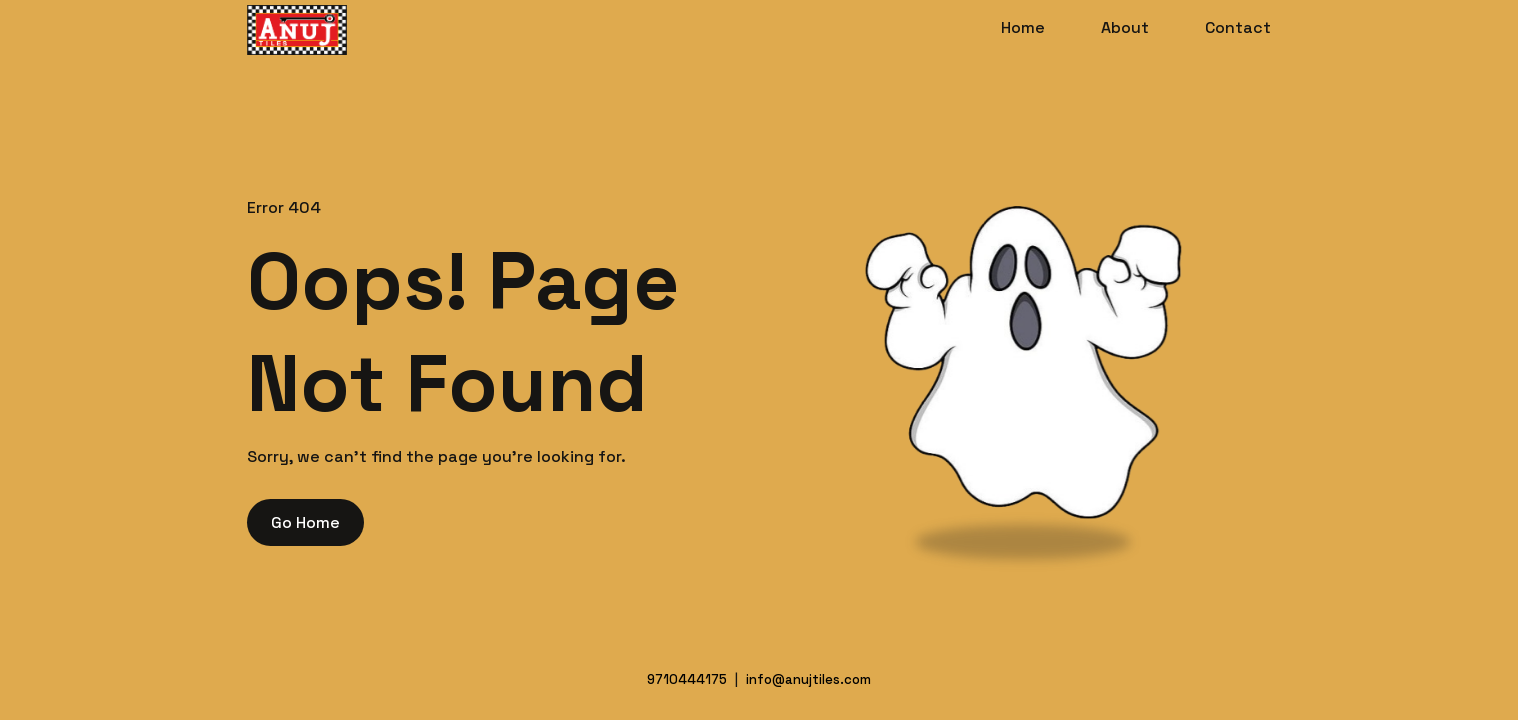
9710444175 (687, 679)
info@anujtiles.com (808, 679)
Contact (1238, 27)
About (1125, 27)
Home (1023, 27)
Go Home (305, 522)
